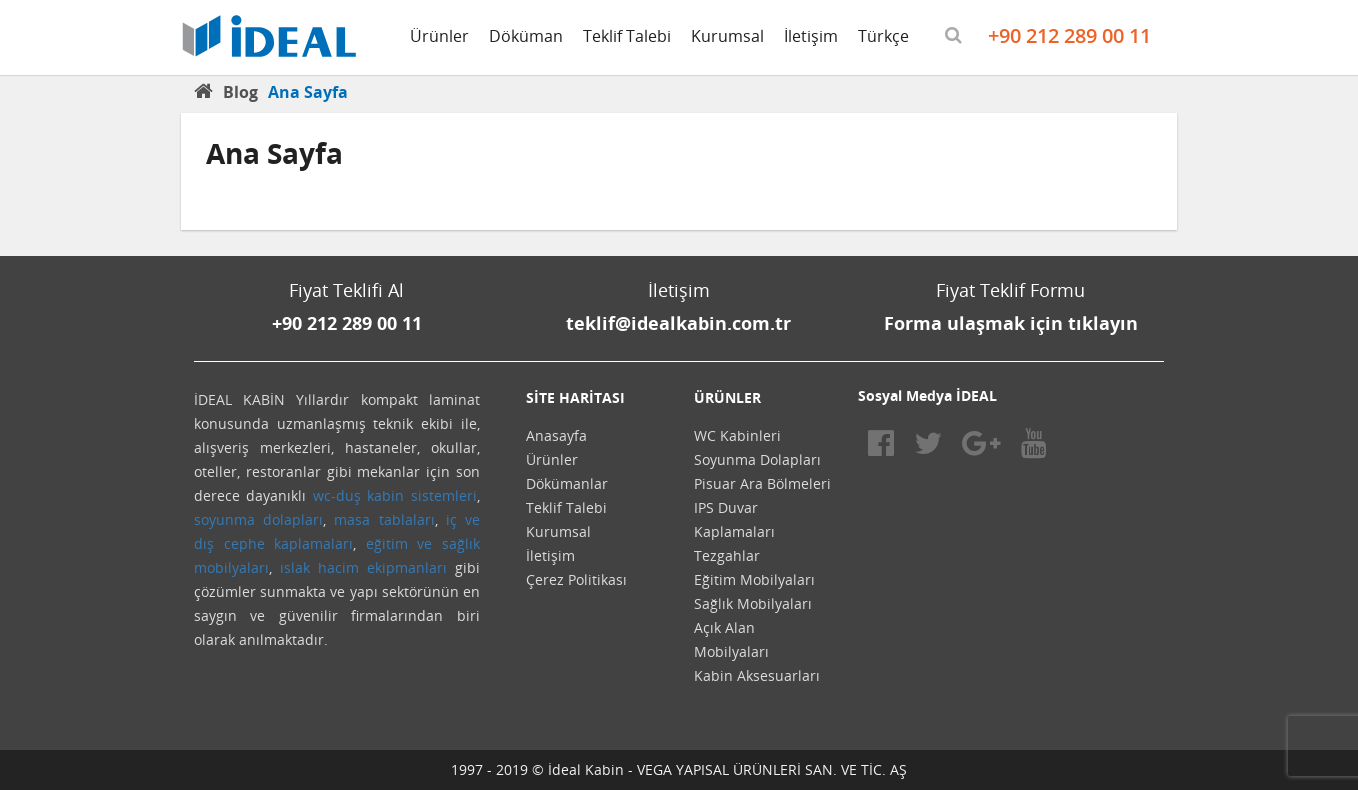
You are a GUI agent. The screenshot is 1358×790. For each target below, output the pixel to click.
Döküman (526, 36)
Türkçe (883, 36)
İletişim (811, 36)
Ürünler (439, 36)
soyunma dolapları (258, 519)
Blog (240, 92)
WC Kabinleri (737, 435)
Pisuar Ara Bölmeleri (762, 483)
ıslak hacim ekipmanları (363, 567)
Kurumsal (727, 36)
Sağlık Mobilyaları (753, 603)
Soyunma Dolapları (757, 459)
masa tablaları (384, 519)
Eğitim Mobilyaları (754, 579)
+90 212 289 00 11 (1069, 35)
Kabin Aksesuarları (757, 675)
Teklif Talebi (627, 36)
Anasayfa (556, 435)
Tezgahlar (727, 555)
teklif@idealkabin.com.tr (678, 323)
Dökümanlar (567, 483)
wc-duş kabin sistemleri (395, 495)
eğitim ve (399, 543)
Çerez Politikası (576, 579)
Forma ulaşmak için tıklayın (1011, 323)
